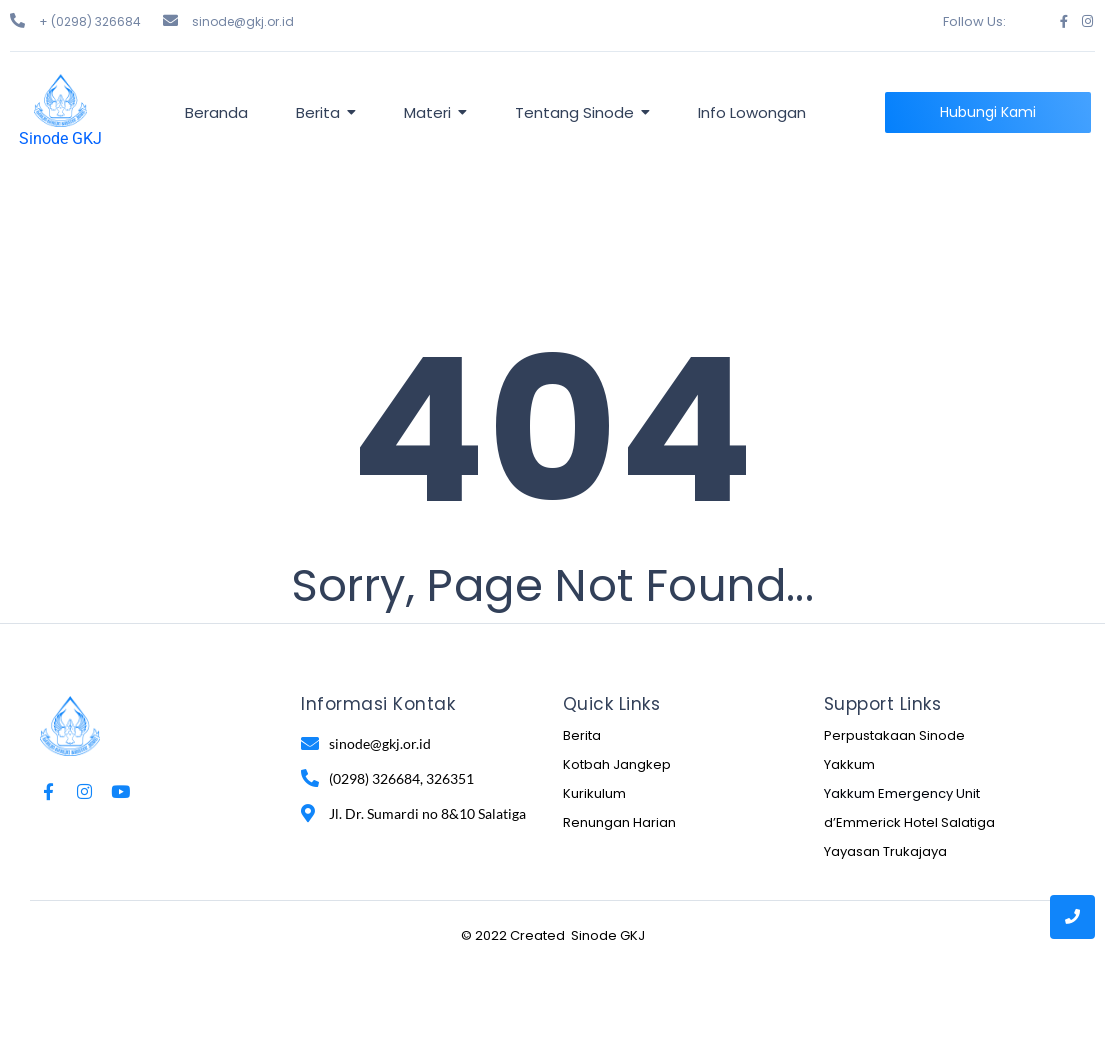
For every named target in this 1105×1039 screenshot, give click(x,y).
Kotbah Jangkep (617, 764)
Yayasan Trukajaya (885, 851)
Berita (582, 735)
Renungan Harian (619, 822)
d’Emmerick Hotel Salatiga (909, 822)
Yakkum (849, 764)
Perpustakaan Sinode (894, 735)
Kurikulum (594, 793)
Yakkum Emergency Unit (902, 793)
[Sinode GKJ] (60, 100)
